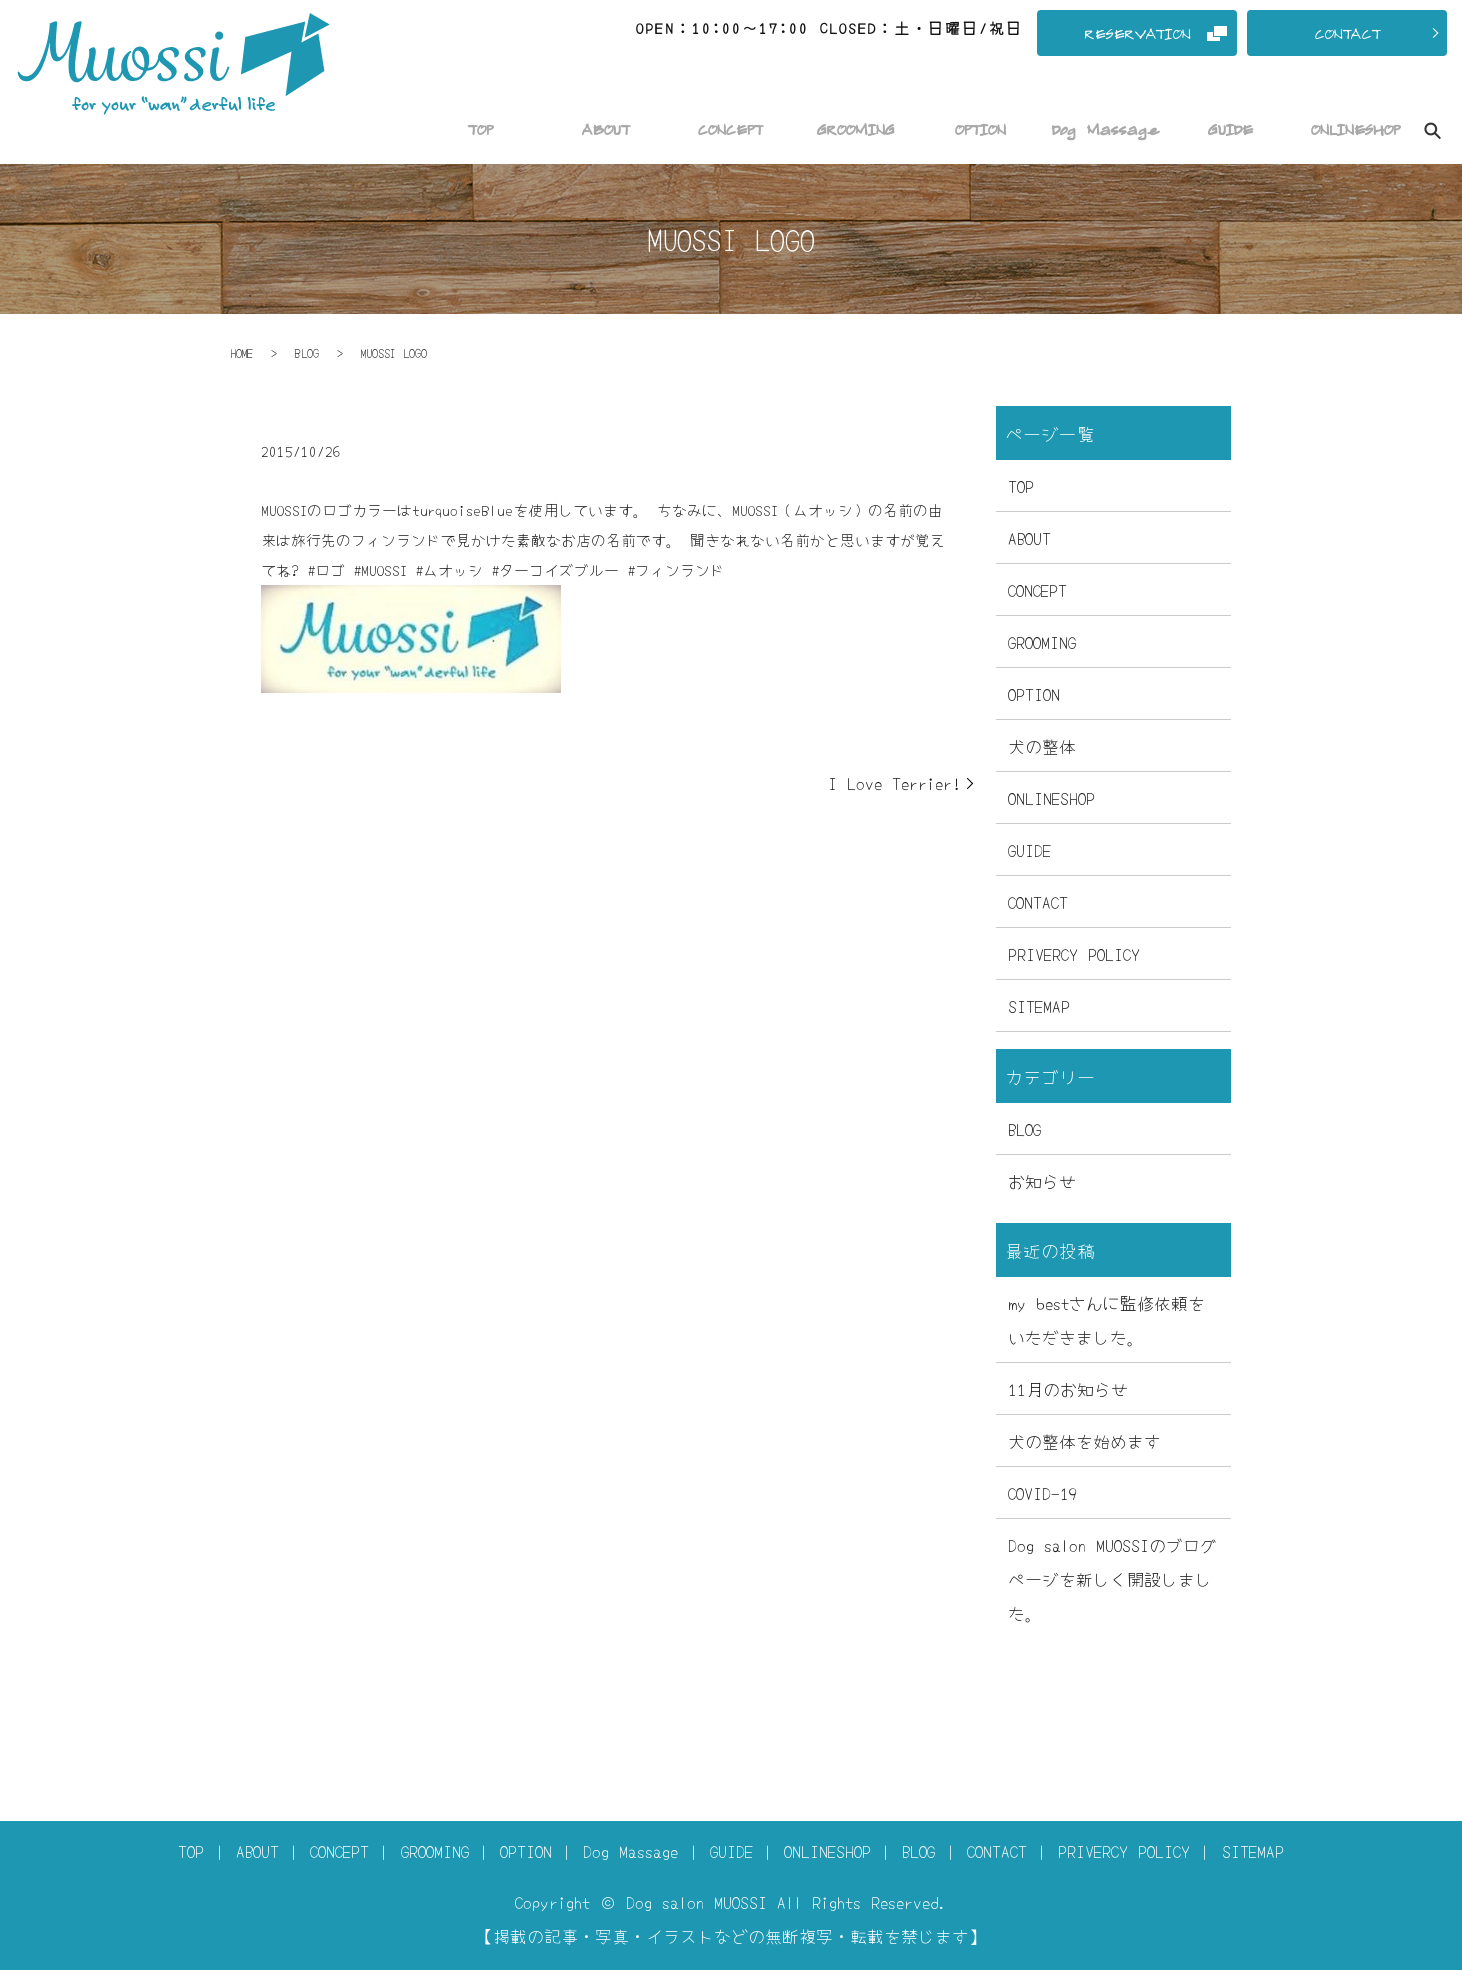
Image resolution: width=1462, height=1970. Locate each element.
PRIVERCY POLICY (1074, 953)
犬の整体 (1042, 745)
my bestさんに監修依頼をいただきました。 (1106, 1319)
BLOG (307, 352)
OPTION (1034, 693)
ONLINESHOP (1051, 797)
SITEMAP (1039, 1005)
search (1432, 132)
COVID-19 (1043, 1492)
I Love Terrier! (894, 782)
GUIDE (1029, 849)
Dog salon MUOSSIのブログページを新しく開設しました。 (1112, 1578)
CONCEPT (1037, 589)
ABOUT (1029, 537)
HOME (242, 352)
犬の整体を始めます (1084, 1440)
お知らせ (1042, 1180)
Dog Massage (630, 1850)
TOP (1021, 485)
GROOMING (1042, 641)
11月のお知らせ (1068, 1388)
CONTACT (1038, 901)
